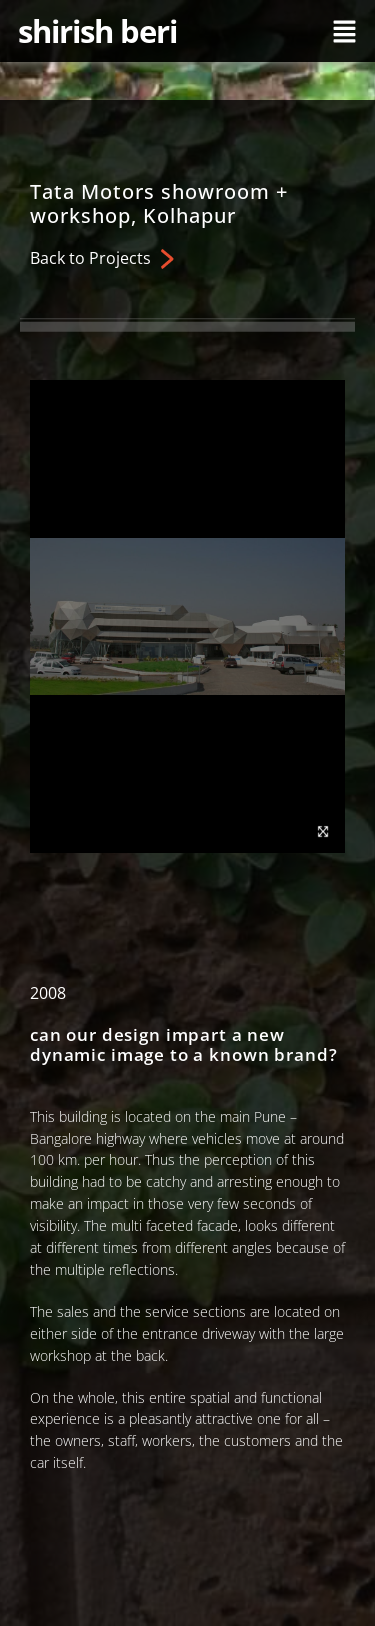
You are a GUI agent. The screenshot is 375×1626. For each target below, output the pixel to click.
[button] (345, 31)
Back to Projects (90, 258)
